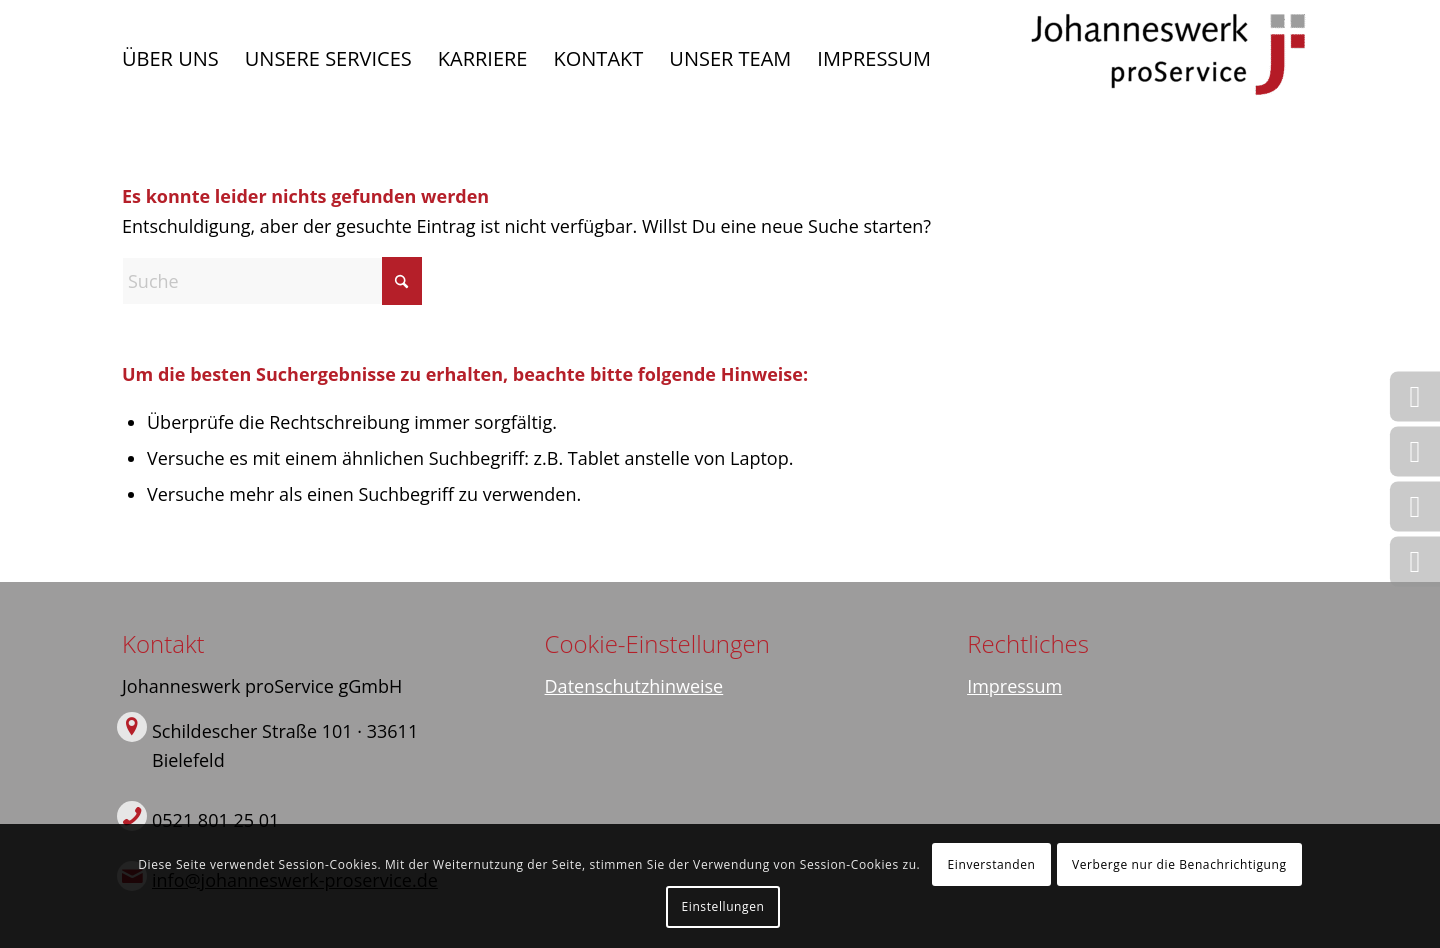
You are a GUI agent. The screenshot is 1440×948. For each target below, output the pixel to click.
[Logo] (1168, 59)
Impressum (1014, 686)
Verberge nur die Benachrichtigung (1179, 864)
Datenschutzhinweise (634, 686)
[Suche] (272, 281)
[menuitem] (170, 59)
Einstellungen (723, 906)
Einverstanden (992, 864)
